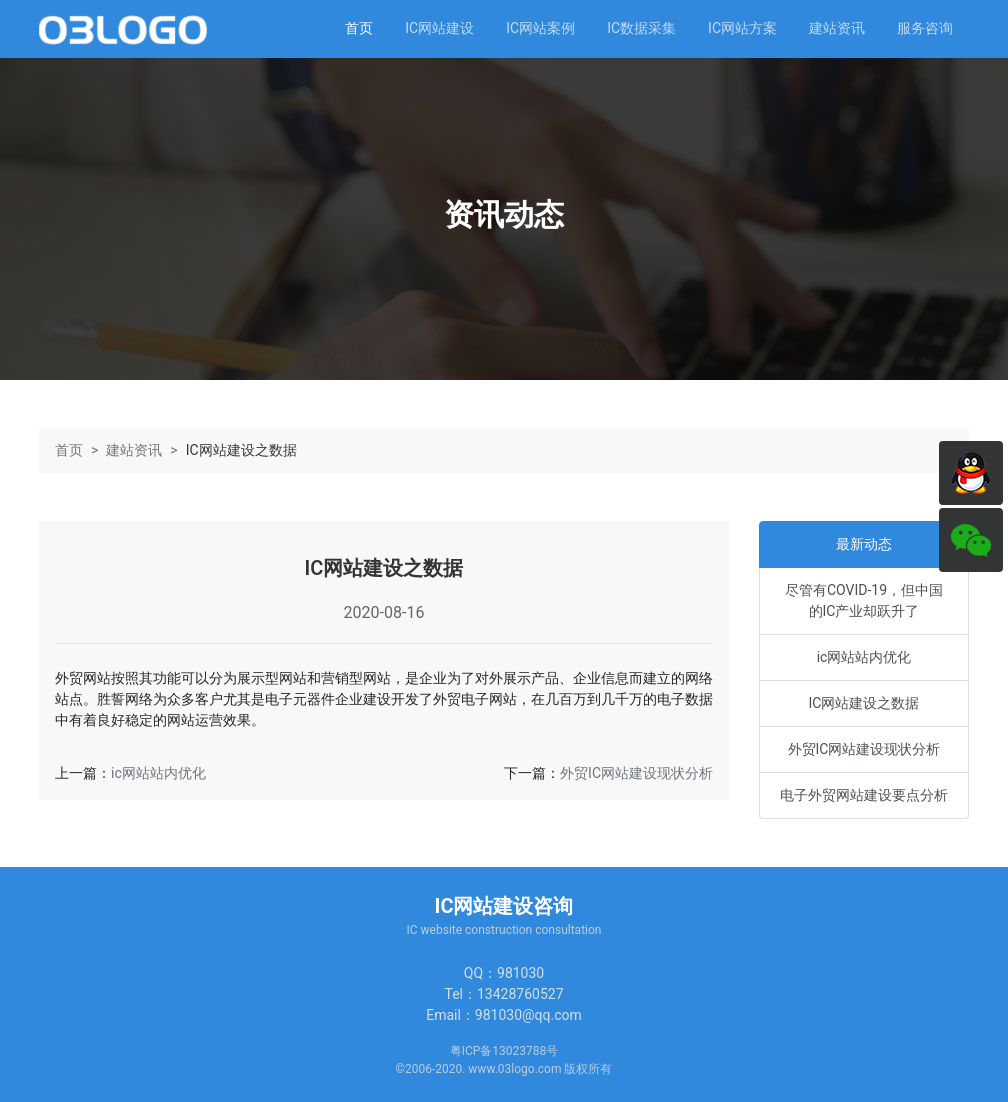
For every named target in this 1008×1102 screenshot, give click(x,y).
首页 (359, 28)
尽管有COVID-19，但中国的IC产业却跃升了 (864, 600)
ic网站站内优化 (158, 773)
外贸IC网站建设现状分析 (636, 773)
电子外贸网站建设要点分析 (864, 795)
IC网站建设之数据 (864, 703)
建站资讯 (837, 28)
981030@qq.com (528, 1015)
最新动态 (864, 544)
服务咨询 (925, 28)
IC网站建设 (439, 28)
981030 (520, 973)
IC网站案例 (540, 28)
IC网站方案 (742, 28)
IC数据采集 (641, 28)
